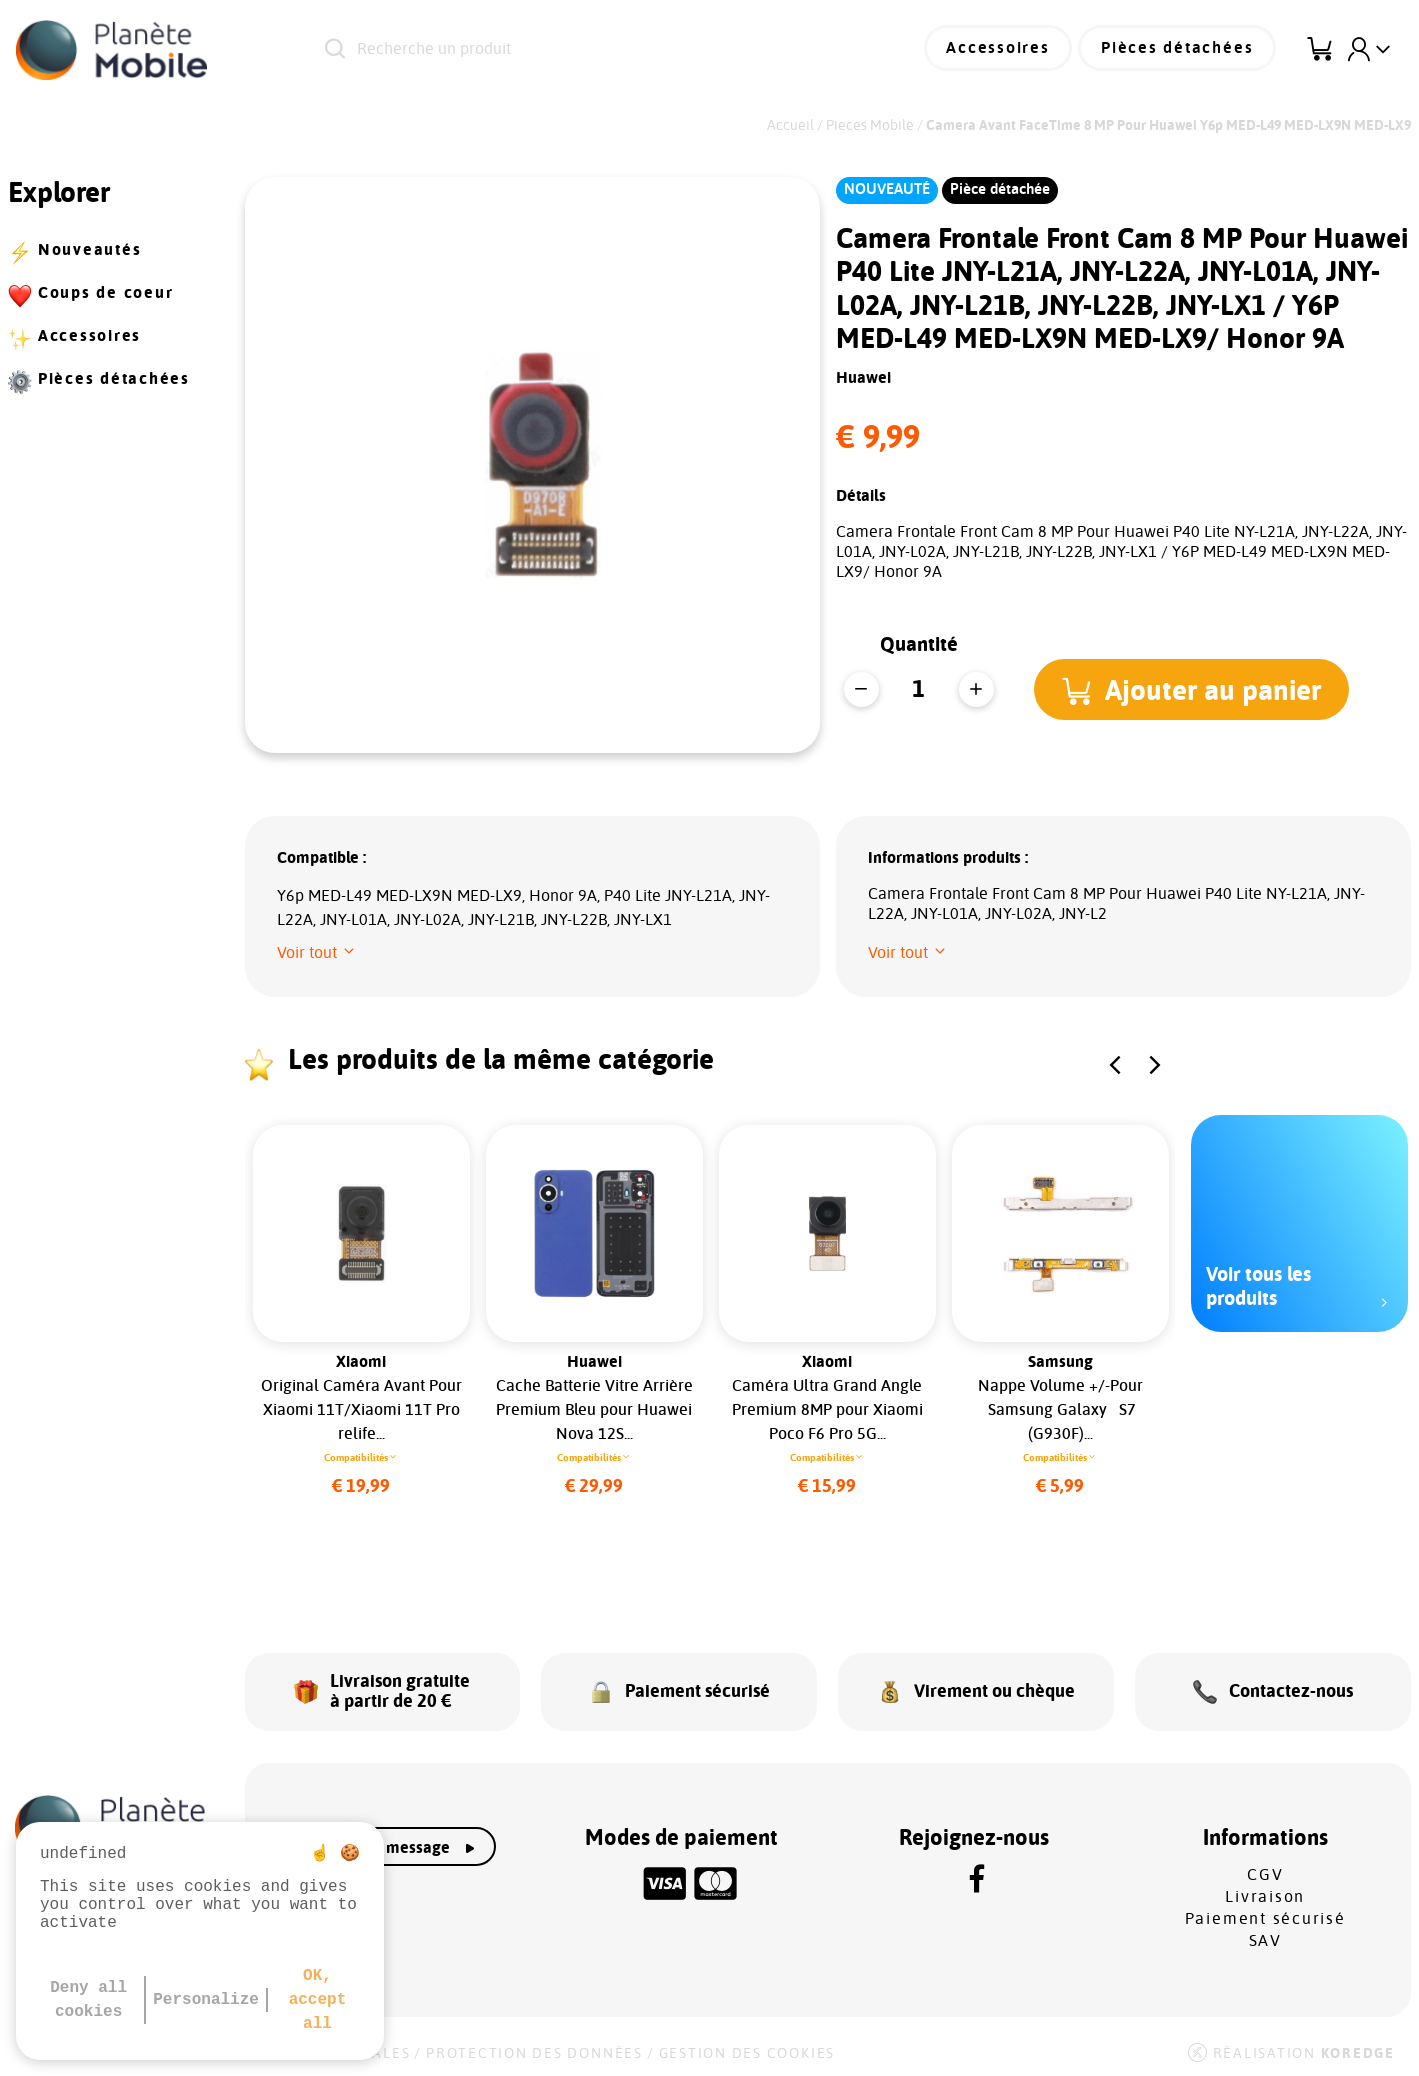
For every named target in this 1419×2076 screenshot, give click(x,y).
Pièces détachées (1180, 50)
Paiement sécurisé (1265, 1913)
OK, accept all (318, 2000)
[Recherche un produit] (570, 50)
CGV (1265, 1869)
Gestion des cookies (747, 2048)
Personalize (206, 2000)
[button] (1193, 689)
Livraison (1265, 1891)
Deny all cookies (88, 2000)
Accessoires (1005, 50)
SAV (1265, 1935)
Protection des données (534, 2048)
